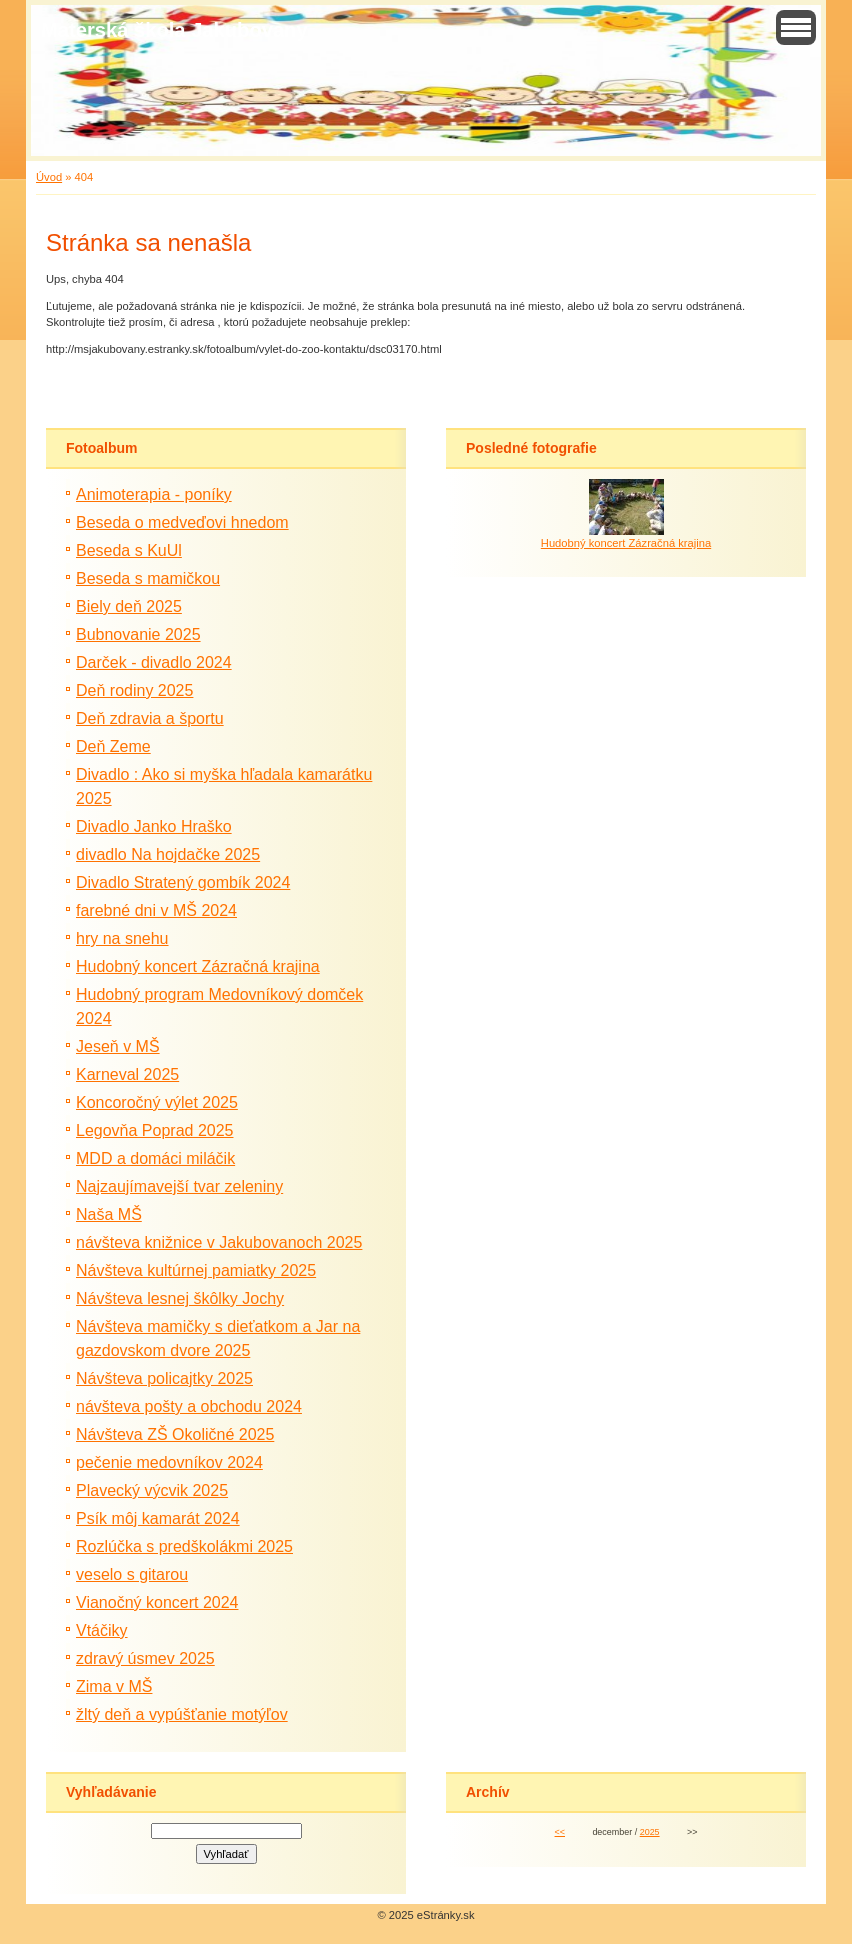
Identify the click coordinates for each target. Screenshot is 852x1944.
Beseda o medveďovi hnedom (182, 522)
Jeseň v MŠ (118, 1046)
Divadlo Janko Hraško (154, 826)
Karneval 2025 (127, 1074)
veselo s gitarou (132, 1574)
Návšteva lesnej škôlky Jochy (180, 1298)
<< (560, 1832)
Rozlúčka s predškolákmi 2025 (184, 1546)
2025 (650, 1832)
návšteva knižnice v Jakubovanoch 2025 (219, 1242)
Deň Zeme (113, 746)
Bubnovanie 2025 (138, 634)
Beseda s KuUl (129, 550)
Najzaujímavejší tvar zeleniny (179, 1186)
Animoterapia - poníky (154, 494)
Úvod (49, 177)
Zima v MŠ (114, 1686)
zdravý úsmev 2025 (145, 1658)
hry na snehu (122, 938)
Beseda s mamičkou (148, 578)
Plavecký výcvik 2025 (152, 1490)
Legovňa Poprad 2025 (154, 1130)
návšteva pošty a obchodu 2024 (189, 1406)
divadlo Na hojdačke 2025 (168, 854)
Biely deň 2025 (129, 606)
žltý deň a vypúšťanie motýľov (182, 1714)
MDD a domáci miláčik (155, 1158)
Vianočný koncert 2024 (157, 1602)
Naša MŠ (109, 1214)
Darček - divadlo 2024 (154, 662)
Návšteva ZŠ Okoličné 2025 (175, 1434)
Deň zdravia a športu (150, 718)
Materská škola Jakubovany (174, 30)
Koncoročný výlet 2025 (157, 1102)
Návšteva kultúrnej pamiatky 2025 (196, 1270)
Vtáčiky (102, 1630)
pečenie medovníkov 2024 (169, 1462)
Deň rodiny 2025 (134, 690)
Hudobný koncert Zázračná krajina (198, 966)
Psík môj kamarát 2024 (158, 1518)
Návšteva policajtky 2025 (164, 1378)
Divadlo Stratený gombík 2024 (183, 882)
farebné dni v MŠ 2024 (156, 910)
